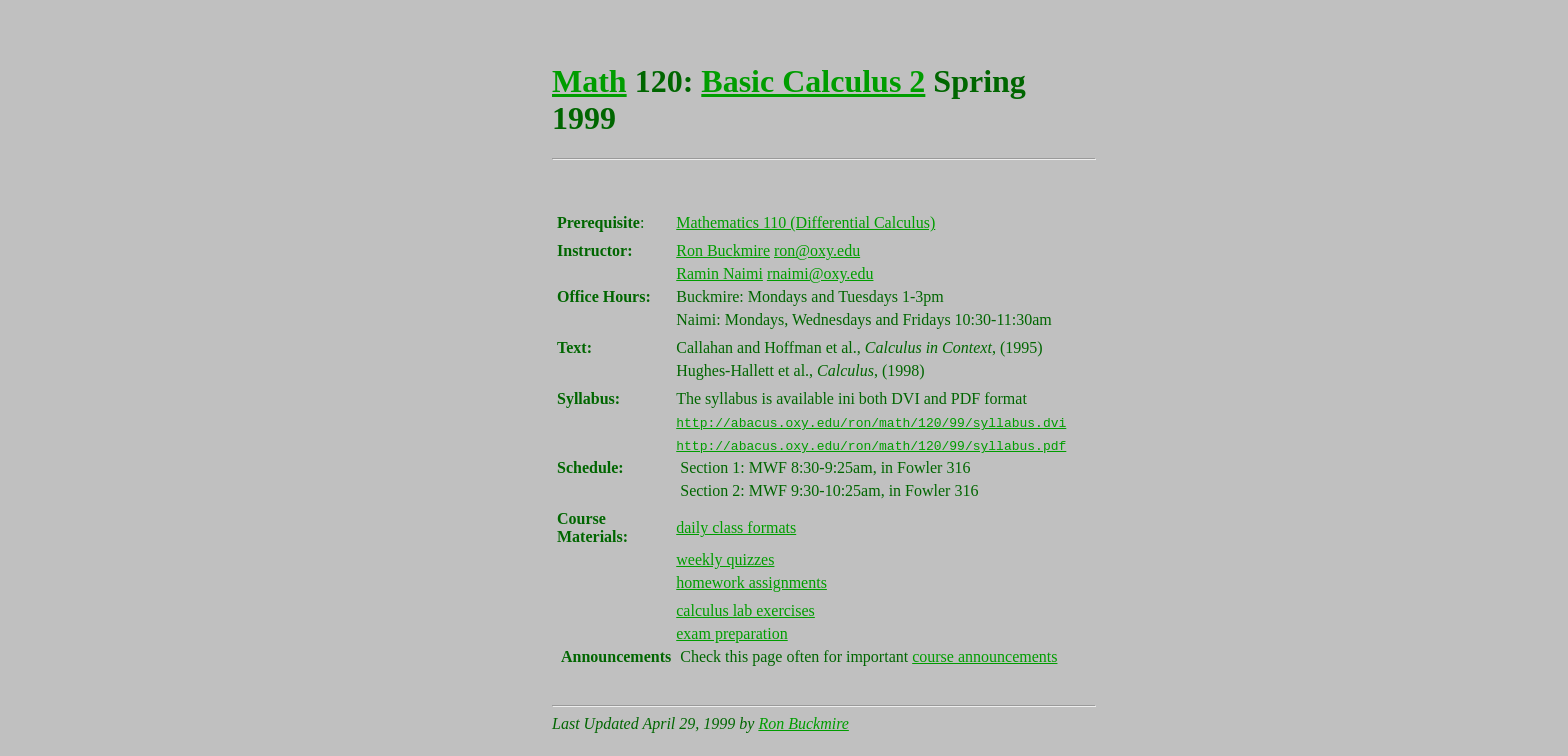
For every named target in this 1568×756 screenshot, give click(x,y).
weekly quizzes (725, 559)
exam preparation (732, 633)
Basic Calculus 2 (813, 81)
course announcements (984, 656)
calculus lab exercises (745, 610)
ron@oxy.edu (817, 250)
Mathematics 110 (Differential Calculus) (805, 222)
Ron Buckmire (723, 250)
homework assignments (751, 582)
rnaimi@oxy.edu (820, 273)
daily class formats (736, 527)
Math (589, 81)
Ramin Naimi (719, 273)
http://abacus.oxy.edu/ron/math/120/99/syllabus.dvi (871, 422)
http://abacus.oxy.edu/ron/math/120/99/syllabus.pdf (871, 445)
